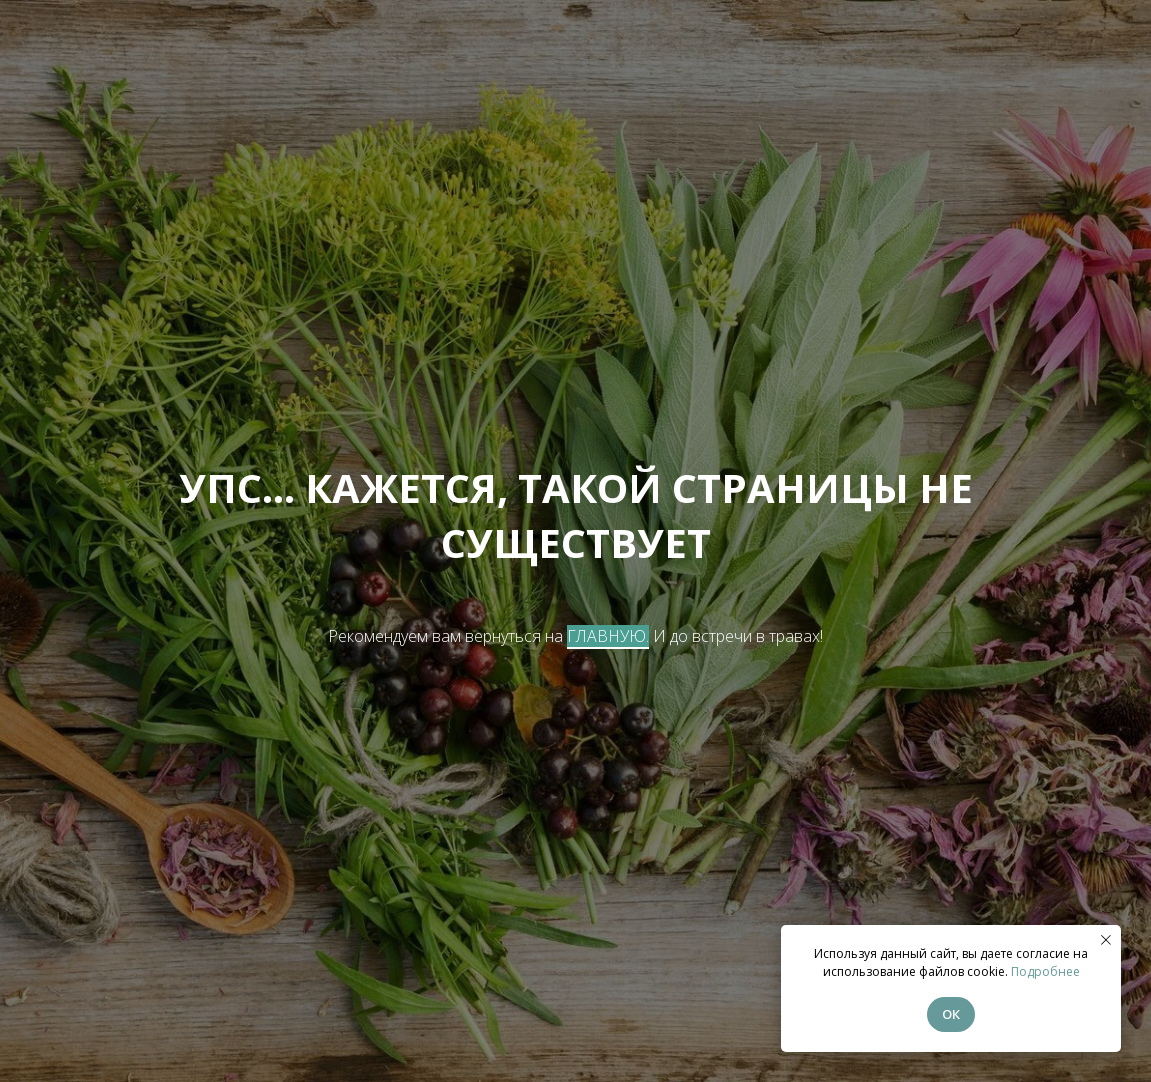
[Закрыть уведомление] (1106, 940)
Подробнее (1045, 971)
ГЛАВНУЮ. (608, 636)
